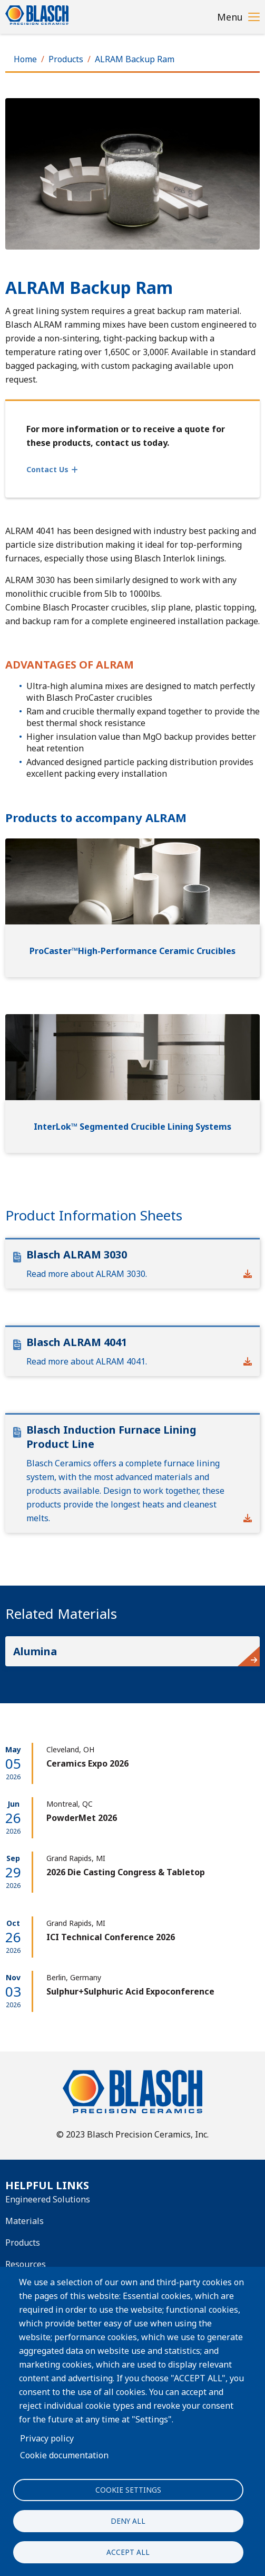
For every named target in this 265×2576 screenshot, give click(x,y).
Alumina (35, 1651)
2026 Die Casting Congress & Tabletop (125, 1872)
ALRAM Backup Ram (134, 59)
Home (25, 59)
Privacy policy (47, 2438)
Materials (24, 2221)
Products (65, 59)
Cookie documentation (64, 2455)
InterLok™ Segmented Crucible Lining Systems (132, 1126)
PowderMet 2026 (81, 1818)
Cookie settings (128, 2490)
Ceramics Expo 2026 (87, 1763)
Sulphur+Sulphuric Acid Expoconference (130, 1991)
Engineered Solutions (47, 2199)
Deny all (128, 2521)
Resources (25, 2264)
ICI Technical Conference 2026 (110, 1937)
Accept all (128, 2552)
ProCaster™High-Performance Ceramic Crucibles (132, 951)
